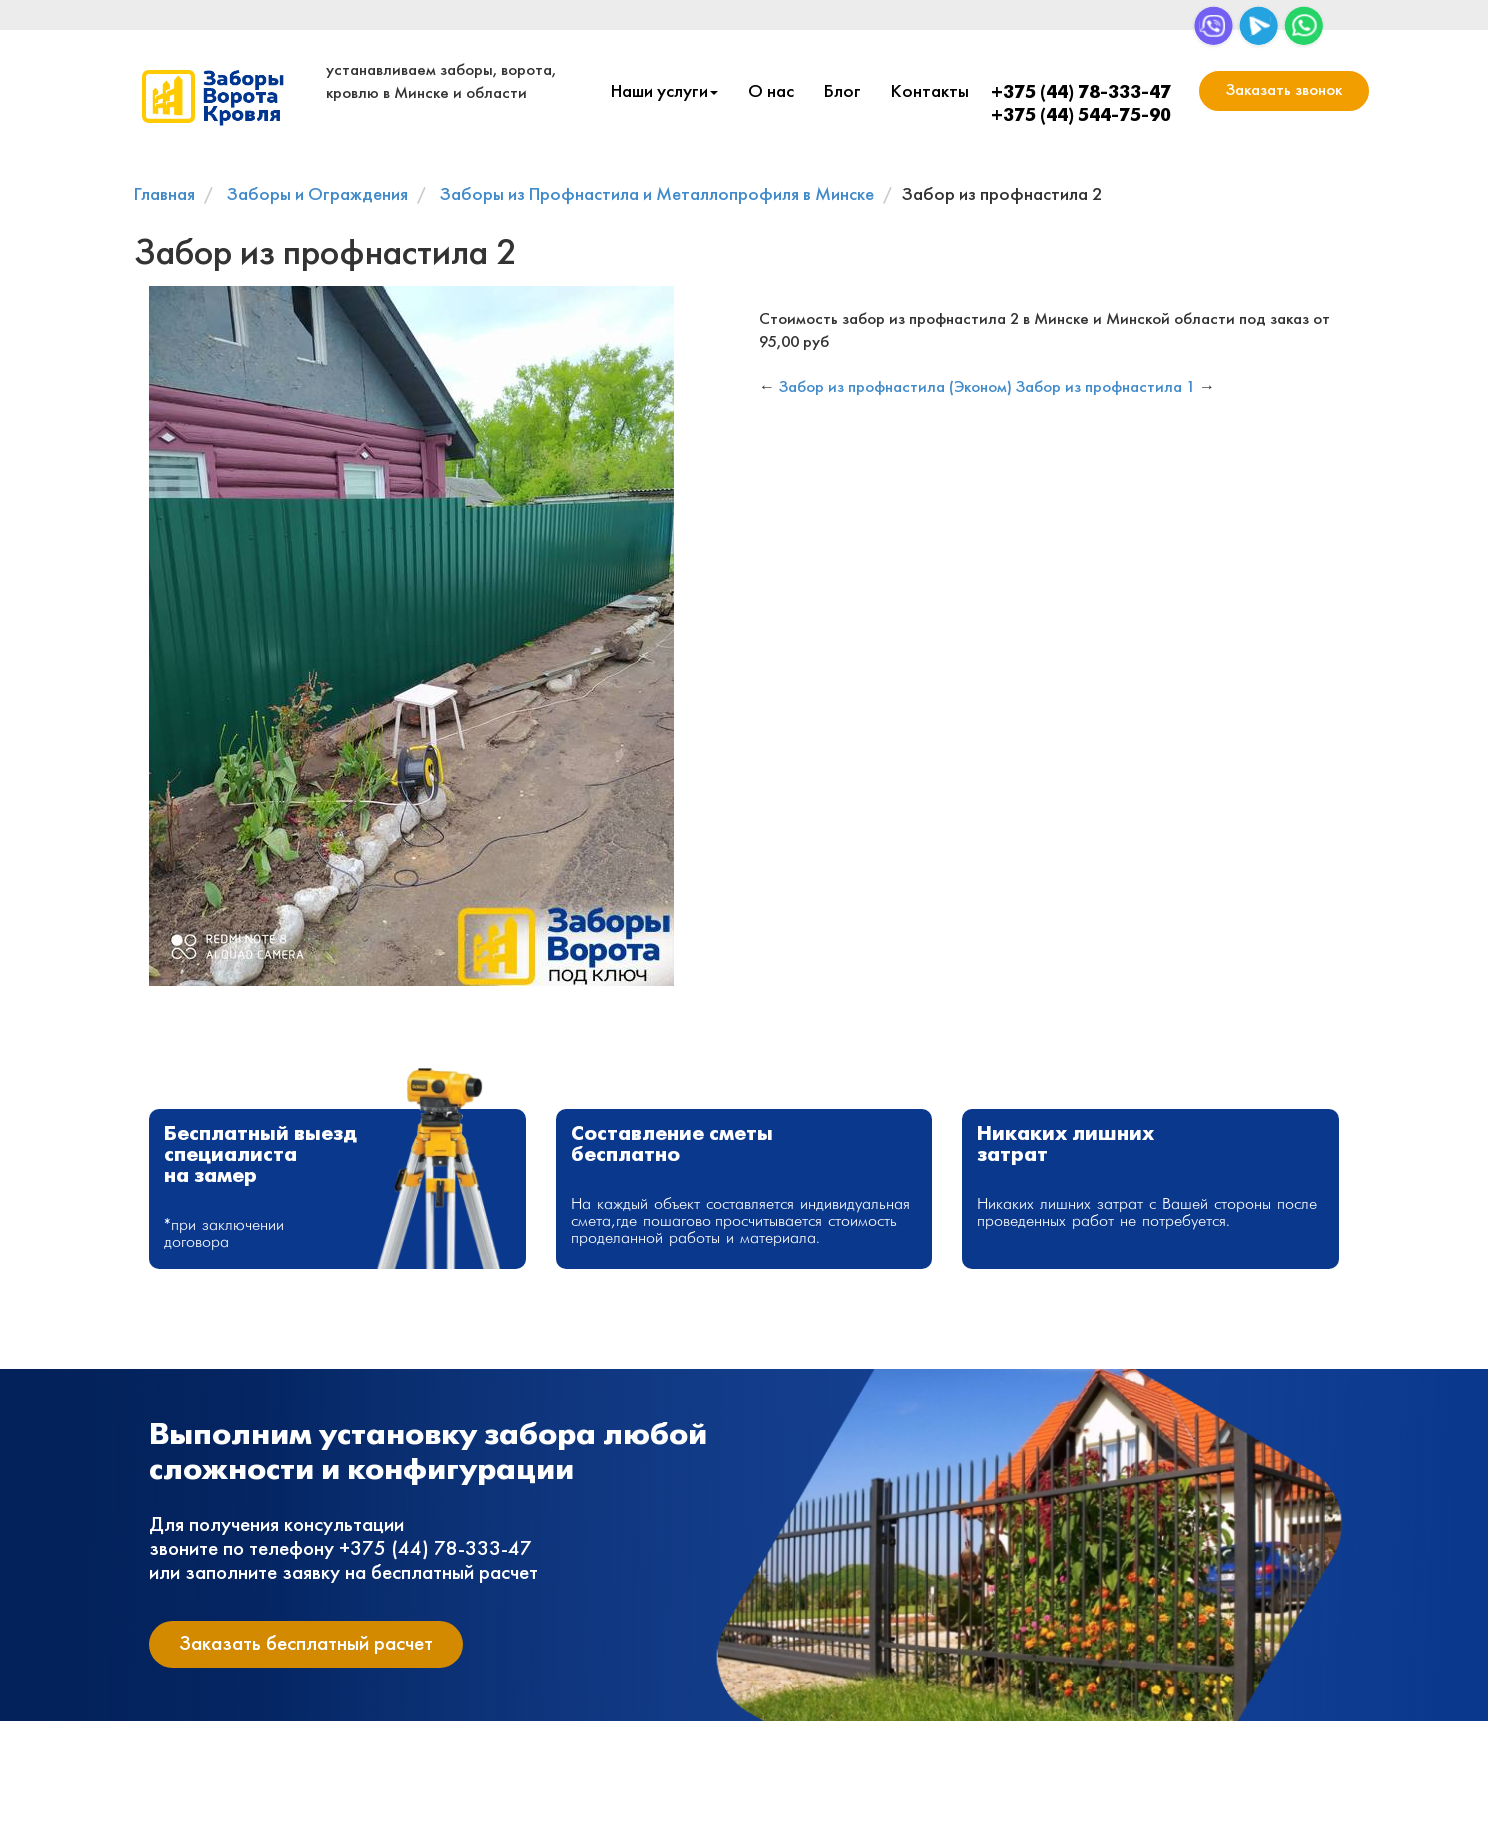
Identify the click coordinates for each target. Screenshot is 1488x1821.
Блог (842, 92)
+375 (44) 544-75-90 (1081, 116)
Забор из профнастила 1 (1105, 387)
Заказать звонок (1284, 90)
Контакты (930, 92)
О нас (771, 92)
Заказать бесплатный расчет (306, 1644)
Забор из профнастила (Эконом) (895, 387)
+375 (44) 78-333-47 (1081, 93)
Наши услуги (664, 92)
